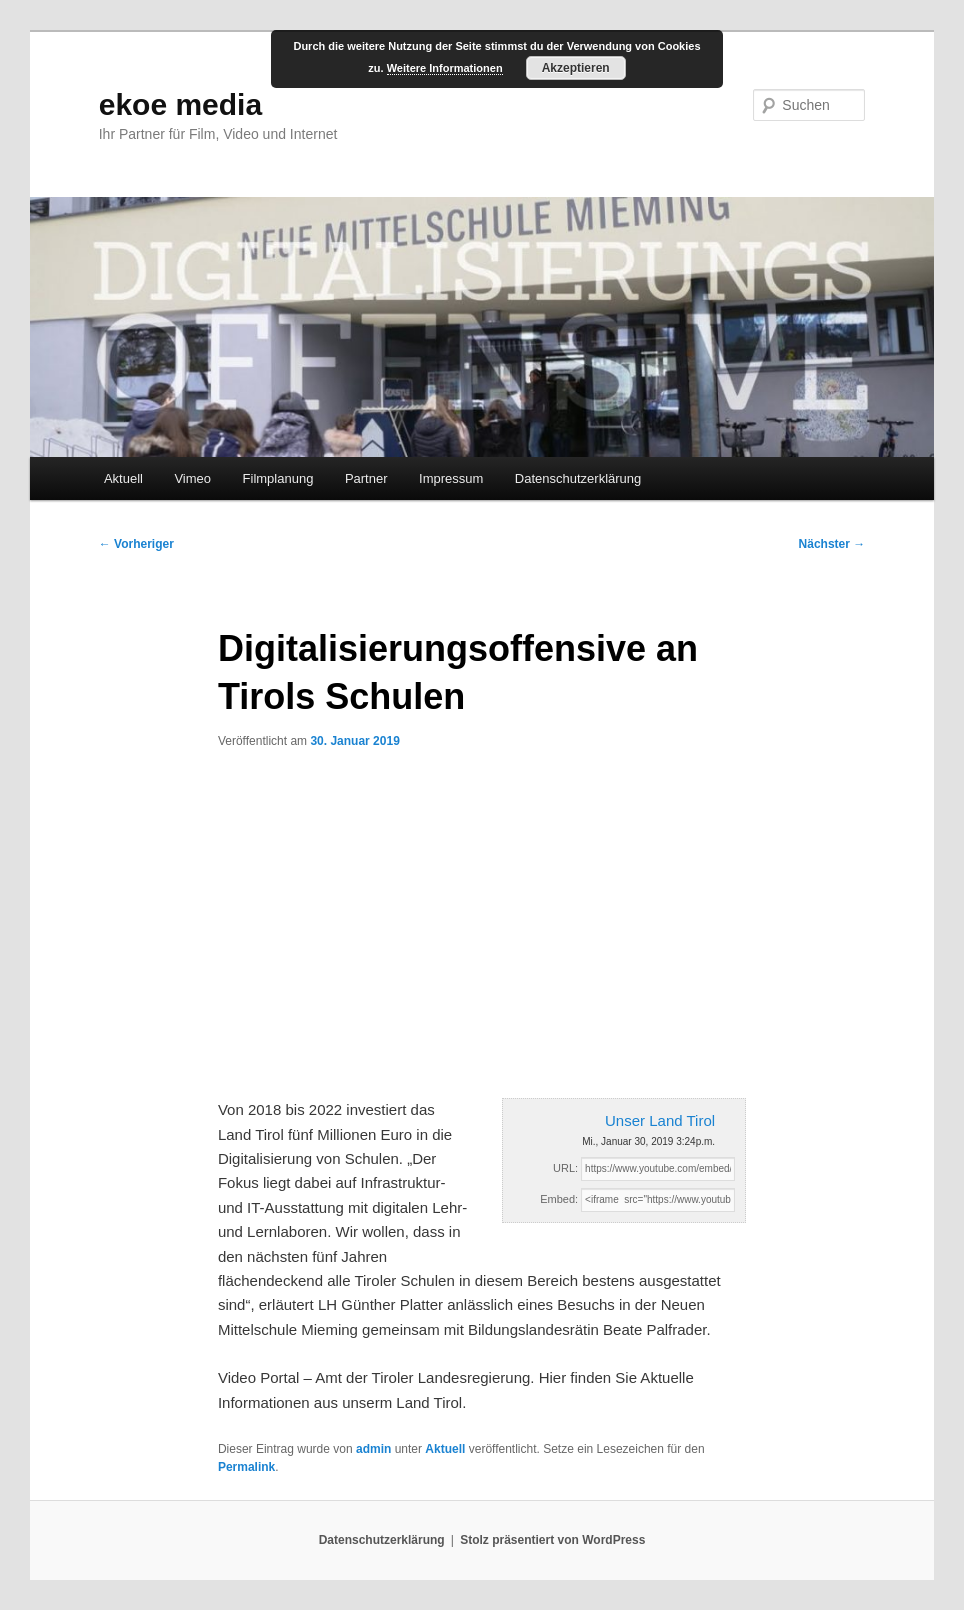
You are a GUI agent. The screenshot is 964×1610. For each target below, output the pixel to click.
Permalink (246, 1467)
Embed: (559, 1199)
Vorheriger (136, 544)
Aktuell (123, 478)
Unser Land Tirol (660, 1120)
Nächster (832, 544)
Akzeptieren (576, 68)
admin (373, 1449)
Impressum (451, 478)
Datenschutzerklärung (578, 478)
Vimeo (192, 478)
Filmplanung (278, 478)
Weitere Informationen (445, 68)
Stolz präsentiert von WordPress (552, 1540)
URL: (565, 1168)
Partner (366, 478)
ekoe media (180, 104)
